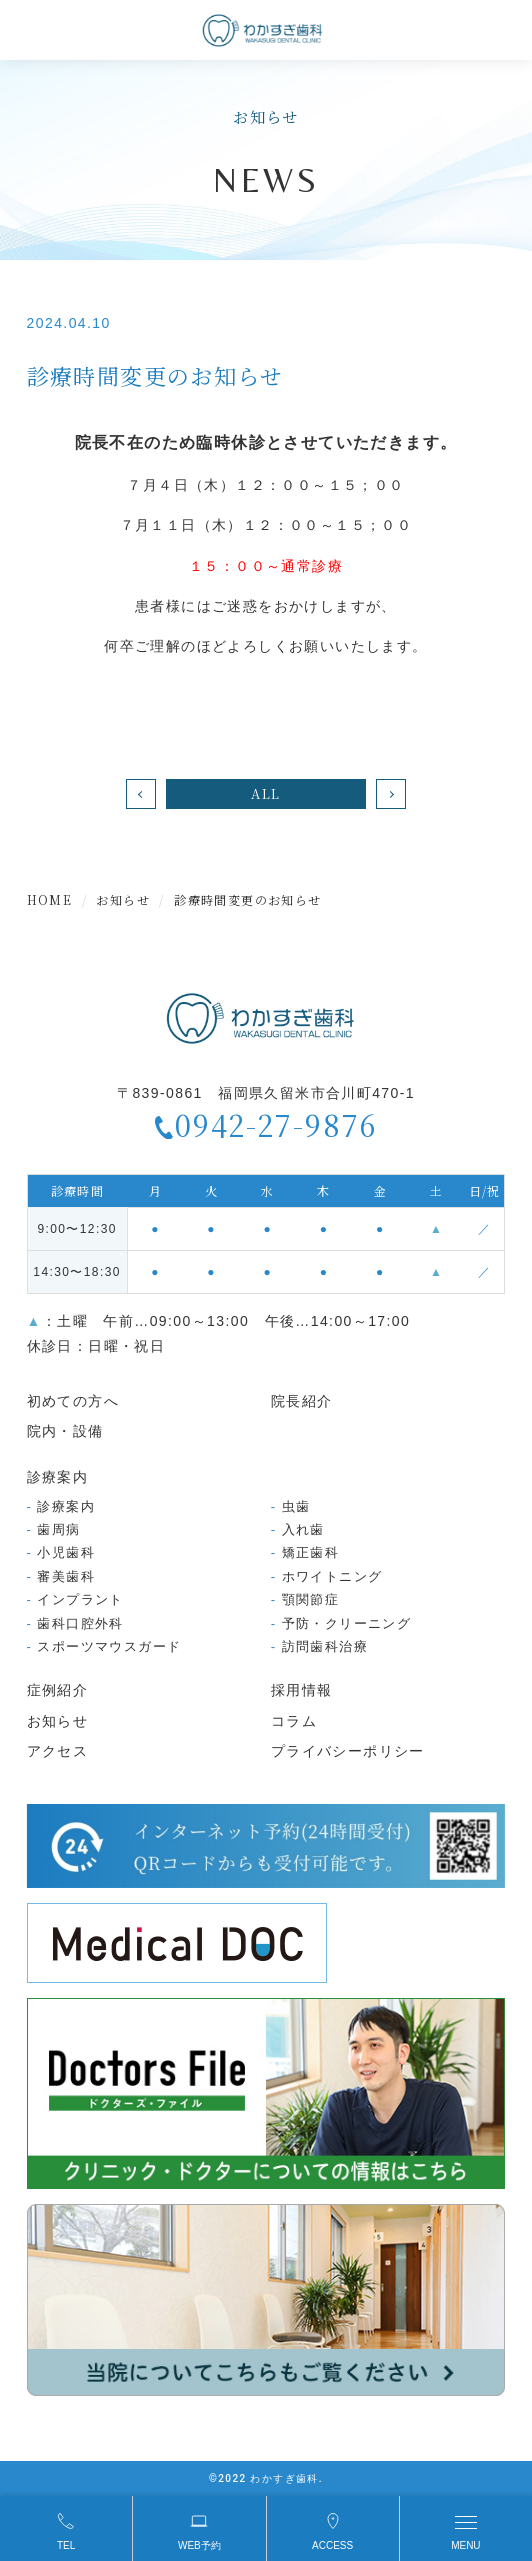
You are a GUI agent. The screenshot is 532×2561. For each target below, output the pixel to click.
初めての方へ (73, 1401)
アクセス (58, 1751)
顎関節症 (311, 1599)
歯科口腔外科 (80, 1623)
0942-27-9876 (276, 1125)
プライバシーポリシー (348, 1751)
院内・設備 (65, 1431)
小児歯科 (66, 1552)
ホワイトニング (332, 1576)
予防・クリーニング (347, 1623)
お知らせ (58, 1721)
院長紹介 (302, 1401)
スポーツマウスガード (109, 1646)
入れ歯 (303, 1529)
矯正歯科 (311, 1552)
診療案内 (66, 1506)
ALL (265, 793)
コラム (294, 1721)
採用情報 (302, 1690)
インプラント (80, 1599)
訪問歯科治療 (325, 1646)
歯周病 (58, 1529)
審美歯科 (66, 1576)
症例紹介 (58, 1690)
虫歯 (296, 1506)
